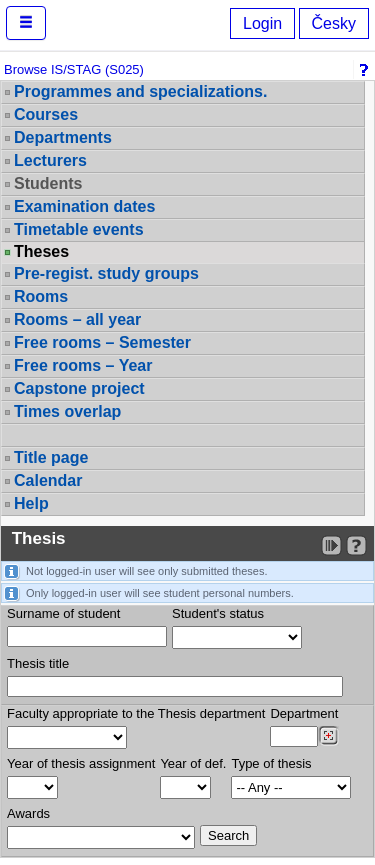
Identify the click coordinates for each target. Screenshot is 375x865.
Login (262, 23)
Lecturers (50, 160)
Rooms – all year (77, 319)
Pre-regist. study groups (106, 273)
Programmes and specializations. (140, 91)
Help (31, 503)
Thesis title (38, 663)
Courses (46, 114)
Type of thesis (271, 763)
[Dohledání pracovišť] (328, 736)
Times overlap (67, 411)
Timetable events (79, 229)
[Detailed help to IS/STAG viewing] (356, 545)
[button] (26, 23)
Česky (334, 23)
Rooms (41, 296)
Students (48, 183)
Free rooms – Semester (102, 342)
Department (304, 713)
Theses (41, 252)
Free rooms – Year (83, 365)
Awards (28, 813)
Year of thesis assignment (81, 763)
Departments (63, 137)
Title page (51, 457)
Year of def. (193, 763)
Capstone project (79, 388)
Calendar (48, 480)
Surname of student (63, 613)
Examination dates (84, 206)
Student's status (218, 613)
